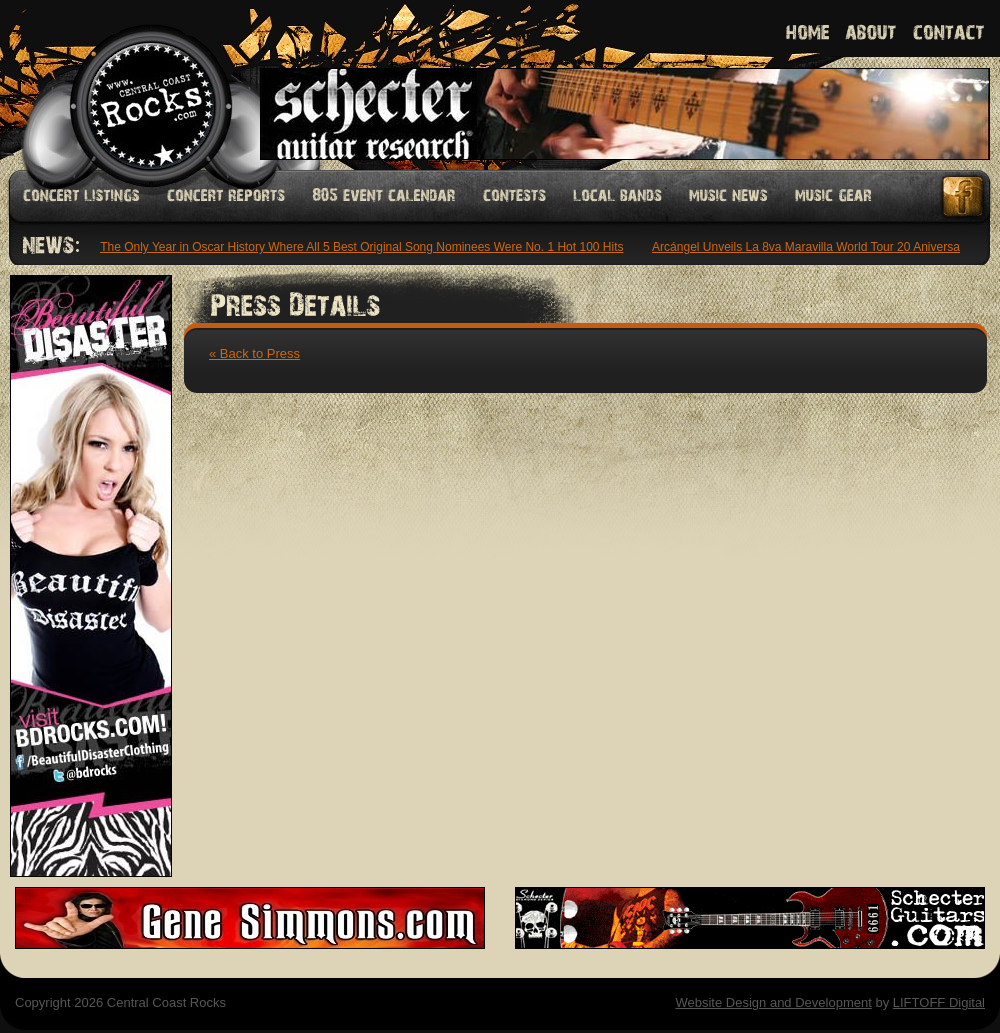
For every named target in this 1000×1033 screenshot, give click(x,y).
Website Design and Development (773, 1002)
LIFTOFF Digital (939, 1002)
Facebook (964, 196)
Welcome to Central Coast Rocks (127, 84)
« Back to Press (254, 353)
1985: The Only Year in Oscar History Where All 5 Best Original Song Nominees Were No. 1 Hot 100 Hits (348, 247)
